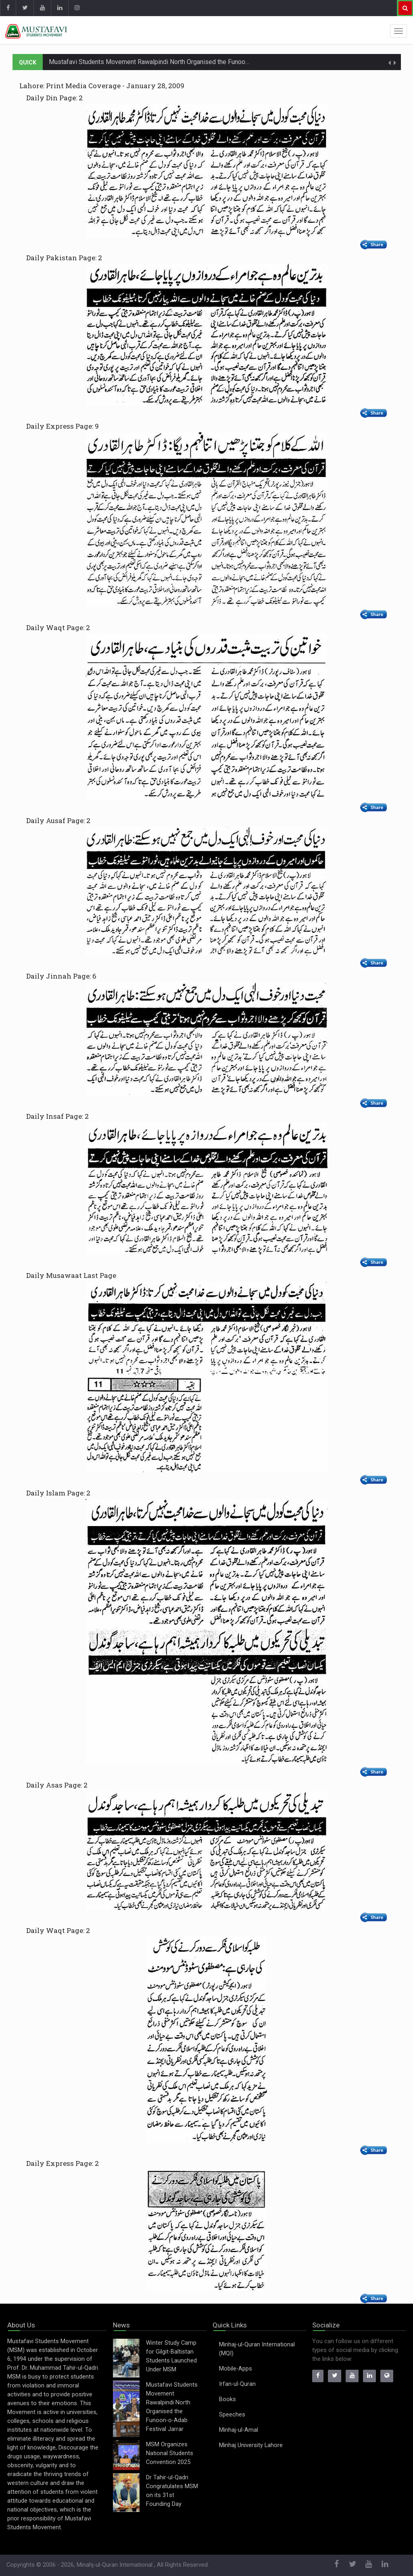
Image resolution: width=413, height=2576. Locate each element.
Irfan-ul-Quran (237, 2384)
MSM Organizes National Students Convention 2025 (169, 2453)
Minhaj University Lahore (251, 2445)
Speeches (232, 2414)
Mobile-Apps (235, 2368)
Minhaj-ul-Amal (238, 2430)
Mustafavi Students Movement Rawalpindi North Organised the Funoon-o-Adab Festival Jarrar (181, 62)
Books (227, 2399)
